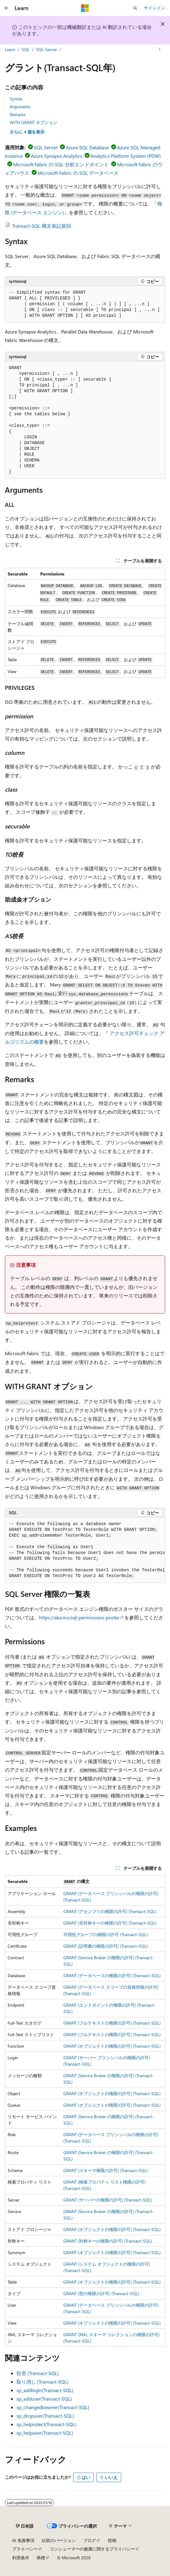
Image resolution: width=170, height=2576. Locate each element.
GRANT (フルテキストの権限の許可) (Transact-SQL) (112, 2023)
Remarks (18, 114)
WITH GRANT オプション (33, 122)
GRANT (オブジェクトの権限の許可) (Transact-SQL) (112, 2046)
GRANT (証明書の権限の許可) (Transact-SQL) (105, 1946)
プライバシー (25, 2549)
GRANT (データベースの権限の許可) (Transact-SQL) (112, 1975)
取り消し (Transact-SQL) (42, 2381)
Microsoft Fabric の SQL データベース (78, 173)
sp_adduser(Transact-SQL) (44, 2398)
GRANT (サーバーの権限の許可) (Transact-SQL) (107, 2200)
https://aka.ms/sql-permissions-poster (79, 1617)
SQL (26, 49)
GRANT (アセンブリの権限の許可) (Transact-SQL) (109, 1911)
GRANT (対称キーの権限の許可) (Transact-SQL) (107, 2241)
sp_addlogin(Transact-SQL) (44, 2390)
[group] (85, 1550)
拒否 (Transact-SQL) (37, 2373)
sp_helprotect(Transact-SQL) (46, 2424)
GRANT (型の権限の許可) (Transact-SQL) (101, 2293)
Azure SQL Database (87, 147)
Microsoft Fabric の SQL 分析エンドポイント (61, 164)
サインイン (154, 8)
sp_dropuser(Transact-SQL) (45, 2415)
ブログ (89, 2540)
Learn (10, 49)
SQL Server (46, 49)
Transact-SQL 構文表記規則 (41, 226)
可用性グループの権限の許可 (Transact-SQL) (105, 1934)
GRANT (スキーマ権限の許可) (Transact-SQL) (105, 2170)
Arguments (20, 106)
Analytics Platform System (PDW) (125, 156)
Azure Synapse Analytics (56, 156)
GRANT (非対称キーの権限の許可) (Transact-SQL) (109, 1923)
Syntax (16, 99)
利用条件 (20, 2557)
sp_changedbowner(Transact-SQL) (52, 2407)
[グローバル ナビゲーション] (6, 8)
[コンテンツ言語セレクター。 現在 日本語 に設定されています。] (24, 2526)
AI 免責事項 (23, 2540)
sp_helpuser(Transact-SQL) (44, 2432)
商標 (41, 2557)
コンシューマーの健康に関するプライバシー (92, 2549)
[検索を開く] (135, 8)
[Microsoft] (85, 8)
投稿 (112, 2540)
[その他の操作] (159, 49)
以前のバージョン (59, 2540)
